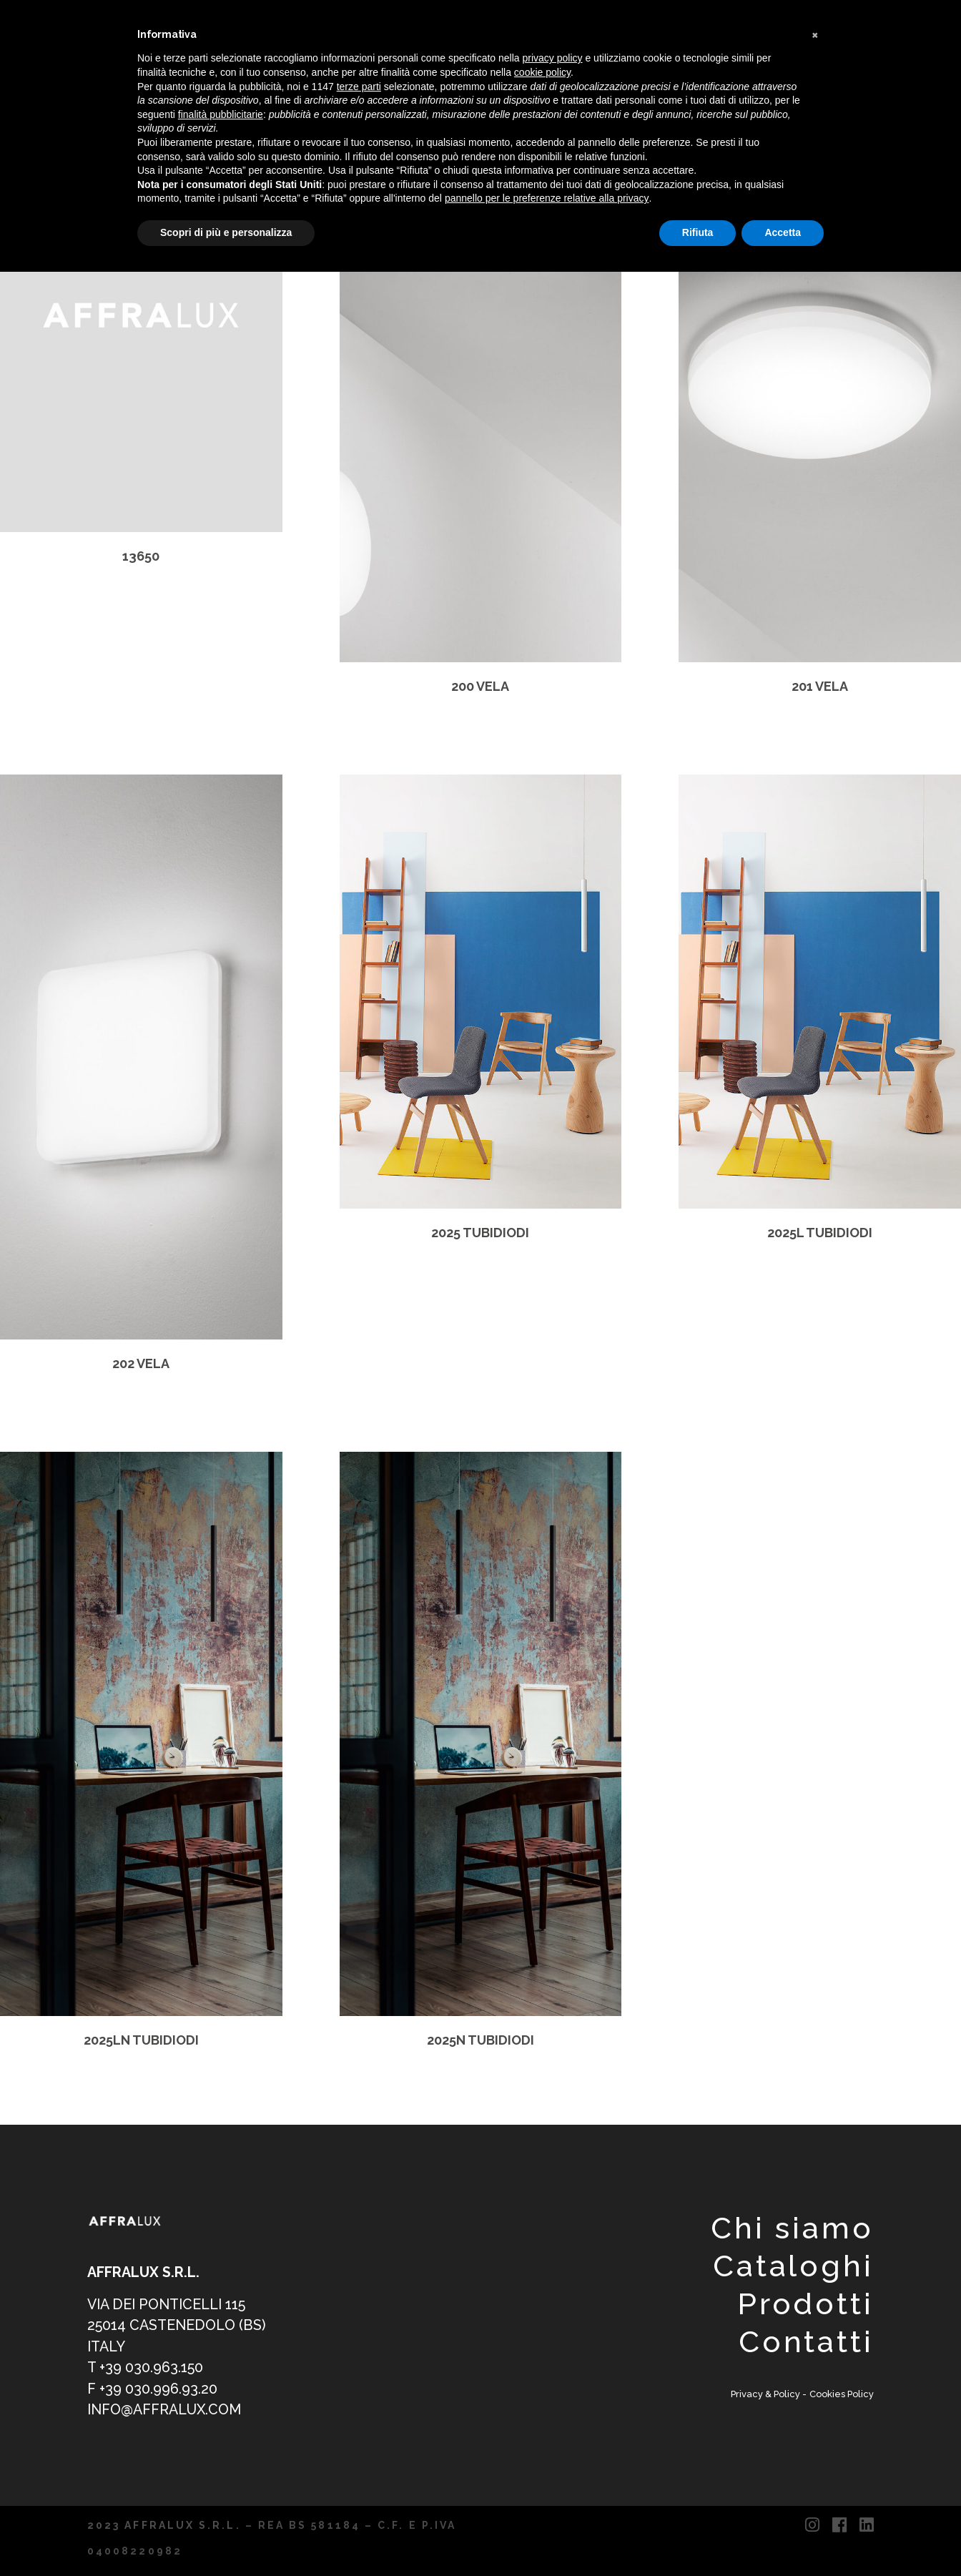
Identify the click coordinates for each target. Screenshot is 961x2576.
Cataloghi (793, 2266)
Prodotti (805, 2303)
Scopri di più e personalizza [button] (226, 232)
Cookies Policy (841, 2394)
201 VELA (820, 686)
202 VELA (140, 1363)
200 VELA (480, 686)
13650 (140, 556)
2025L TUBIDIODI (819, 1232)
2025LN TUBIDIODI (141, 2039)
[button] (816, 34)
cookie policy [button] (542, 72)
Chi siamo (792, 2228)
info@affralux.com (164, 2410)
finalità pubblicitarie (220, 114)
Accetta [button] (782, 232)
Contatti (806, 2341)
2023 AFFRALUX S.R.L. (164, 2525)
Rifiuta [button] (698, 232)
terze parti (359, 86)
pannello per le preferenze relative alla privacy (547, 198)
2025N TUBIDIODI (480, 2039)
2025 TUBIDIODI (480, 1232)
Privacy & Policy (766, 2394)
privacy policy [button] (553, 58)
